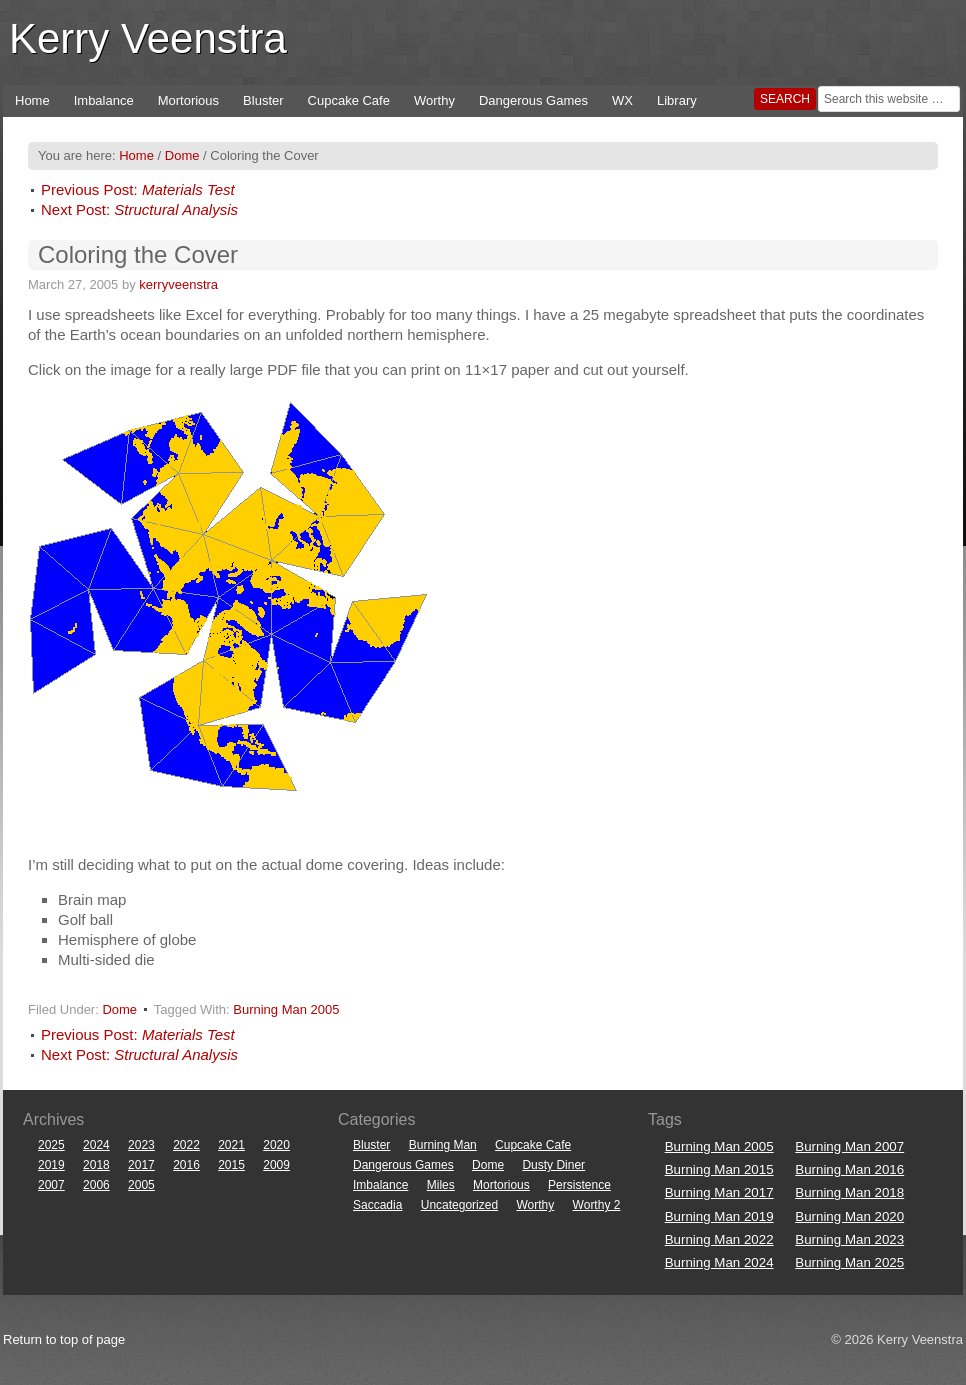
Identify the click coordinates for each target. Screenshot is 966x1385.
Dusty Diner (553, 1165)
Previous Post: (138, 189)
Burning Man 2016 (849, 1169)
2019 (51, 1165)
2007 (51, 1185)
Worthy (434, 100)
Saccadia (377, 1205)
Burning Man (443, 1145)
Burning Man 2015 (719, 1169)
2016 (186, 1165)
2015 (231, 1165)
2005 (141, 1185)
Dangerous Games (533, 100)
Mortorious (188, 100)
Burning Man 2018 (849, 1192)
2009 (276, 1165)
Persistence (579, 1185)
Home (32, 100)
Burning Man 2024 (719, 1262)
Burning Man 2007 (849, 1146)
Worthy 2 (597, 1205)
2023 (141, 1145)
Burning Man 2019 (719, 1216)
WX (622, 100)
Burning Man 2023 (849, 1239)
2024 (96, 1145)
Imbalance (104, 100)
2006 (96, 1185)
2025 (51, 1145)
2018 (96, 1165)
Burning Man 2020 (849, 1216)
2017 (141, 1165)
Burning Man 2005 (286, 1009)
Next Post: (139, 209)
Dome (119, 1009)
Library (677, 100)
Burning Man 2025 (849, 1262)
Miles (441, 1185)
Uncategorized (459, 1205)
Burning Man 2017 (719, 1192)
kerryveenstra (178, 284)
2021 (231, 1145)
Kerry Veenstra (148, 38)
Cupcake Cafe (349, 100)
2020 (276, 1145)
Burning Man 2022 (719, 1239)
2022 (186, 1145)
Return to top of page (64, 1339)
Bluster (263, 100)
